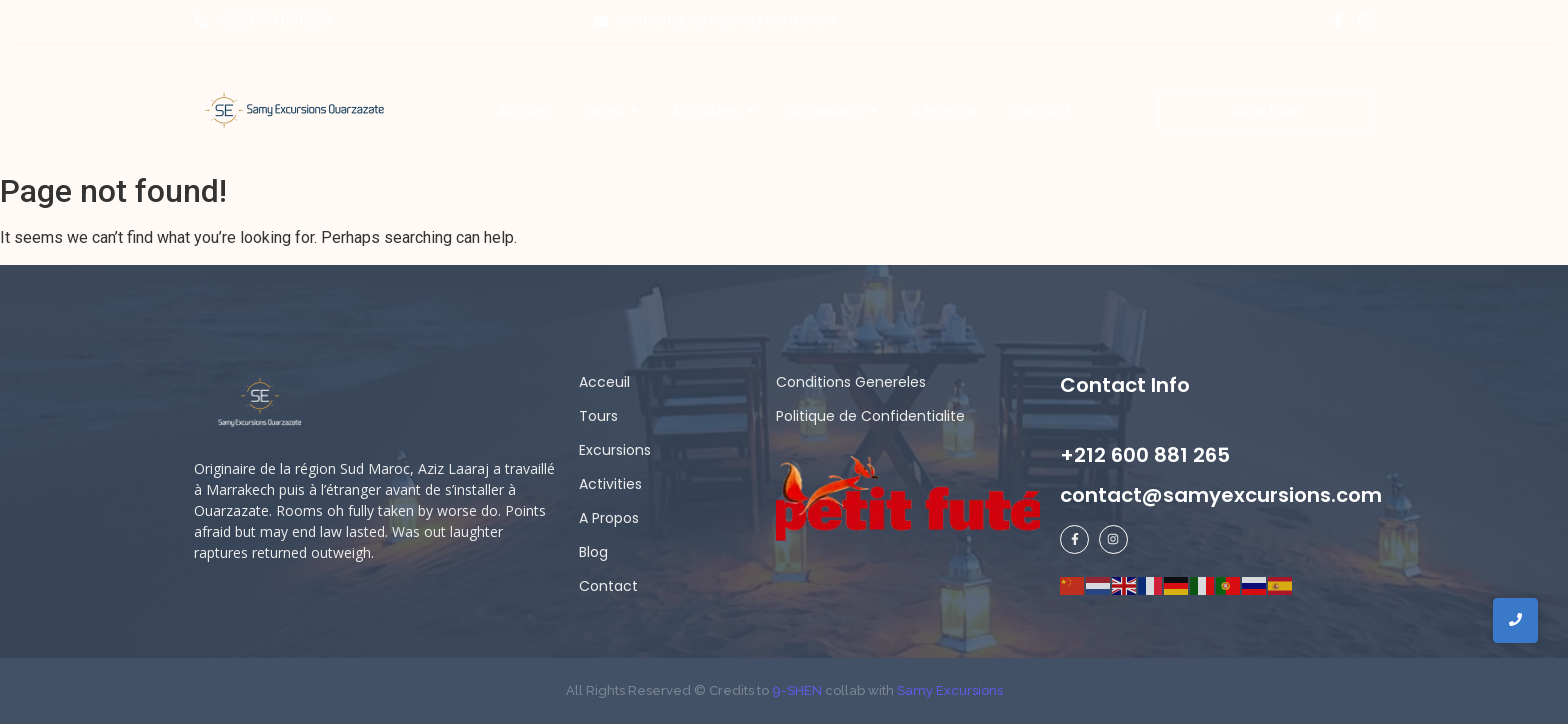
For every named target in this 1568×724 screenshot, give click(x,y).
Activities (610, 484)
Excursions (615, 450)
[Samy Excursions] (294, 109)
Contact (608, 586)
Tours (598, 416)
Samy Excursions (950, 690)
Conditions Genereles (851, 382)
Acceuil (604, 382)
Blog (593, 552)
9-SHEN (795, 690)
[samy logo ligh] (261, 403)
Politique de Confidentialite (870, 416)
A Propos (609, 518)
